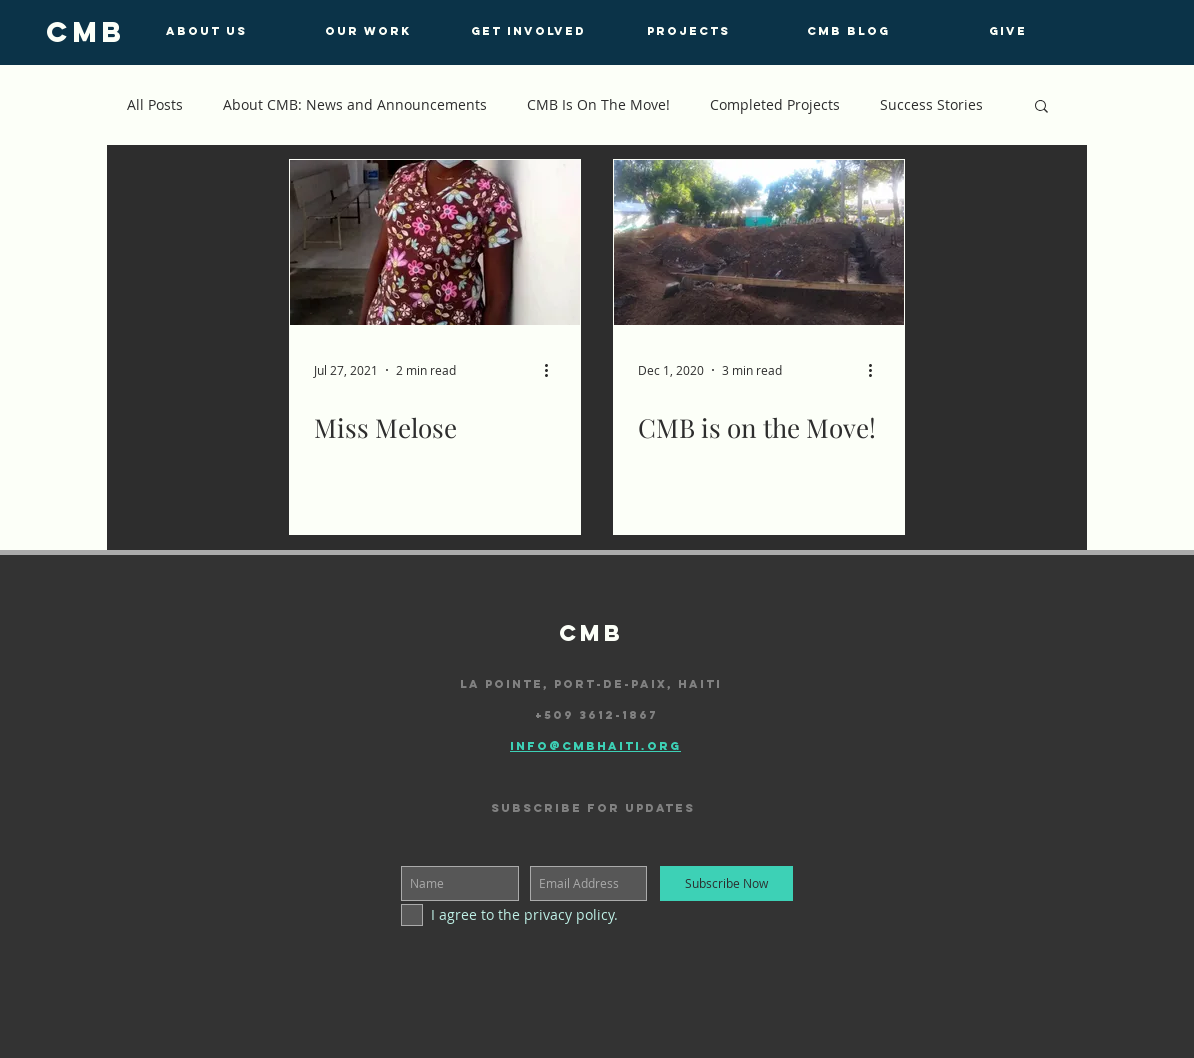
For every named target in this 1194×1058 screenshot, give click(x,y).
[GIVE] (1008, 31)
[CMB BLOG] (848, 31)
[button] (1041, 107)
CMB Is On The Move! (598, 104)
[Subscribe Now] (726, 883)
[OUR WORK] (368, 31)
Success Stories (931, 104)
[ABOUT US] (206, 31)
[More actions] (553, 370)
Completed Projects (775, 104)
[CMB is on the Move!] (759, 242)
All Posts (155, 104)
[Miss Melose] (435, 242)
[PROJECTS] (688, 31)
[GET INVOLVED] (528, 31)
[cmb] (85, 32)
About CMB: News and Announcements (355, 104)
